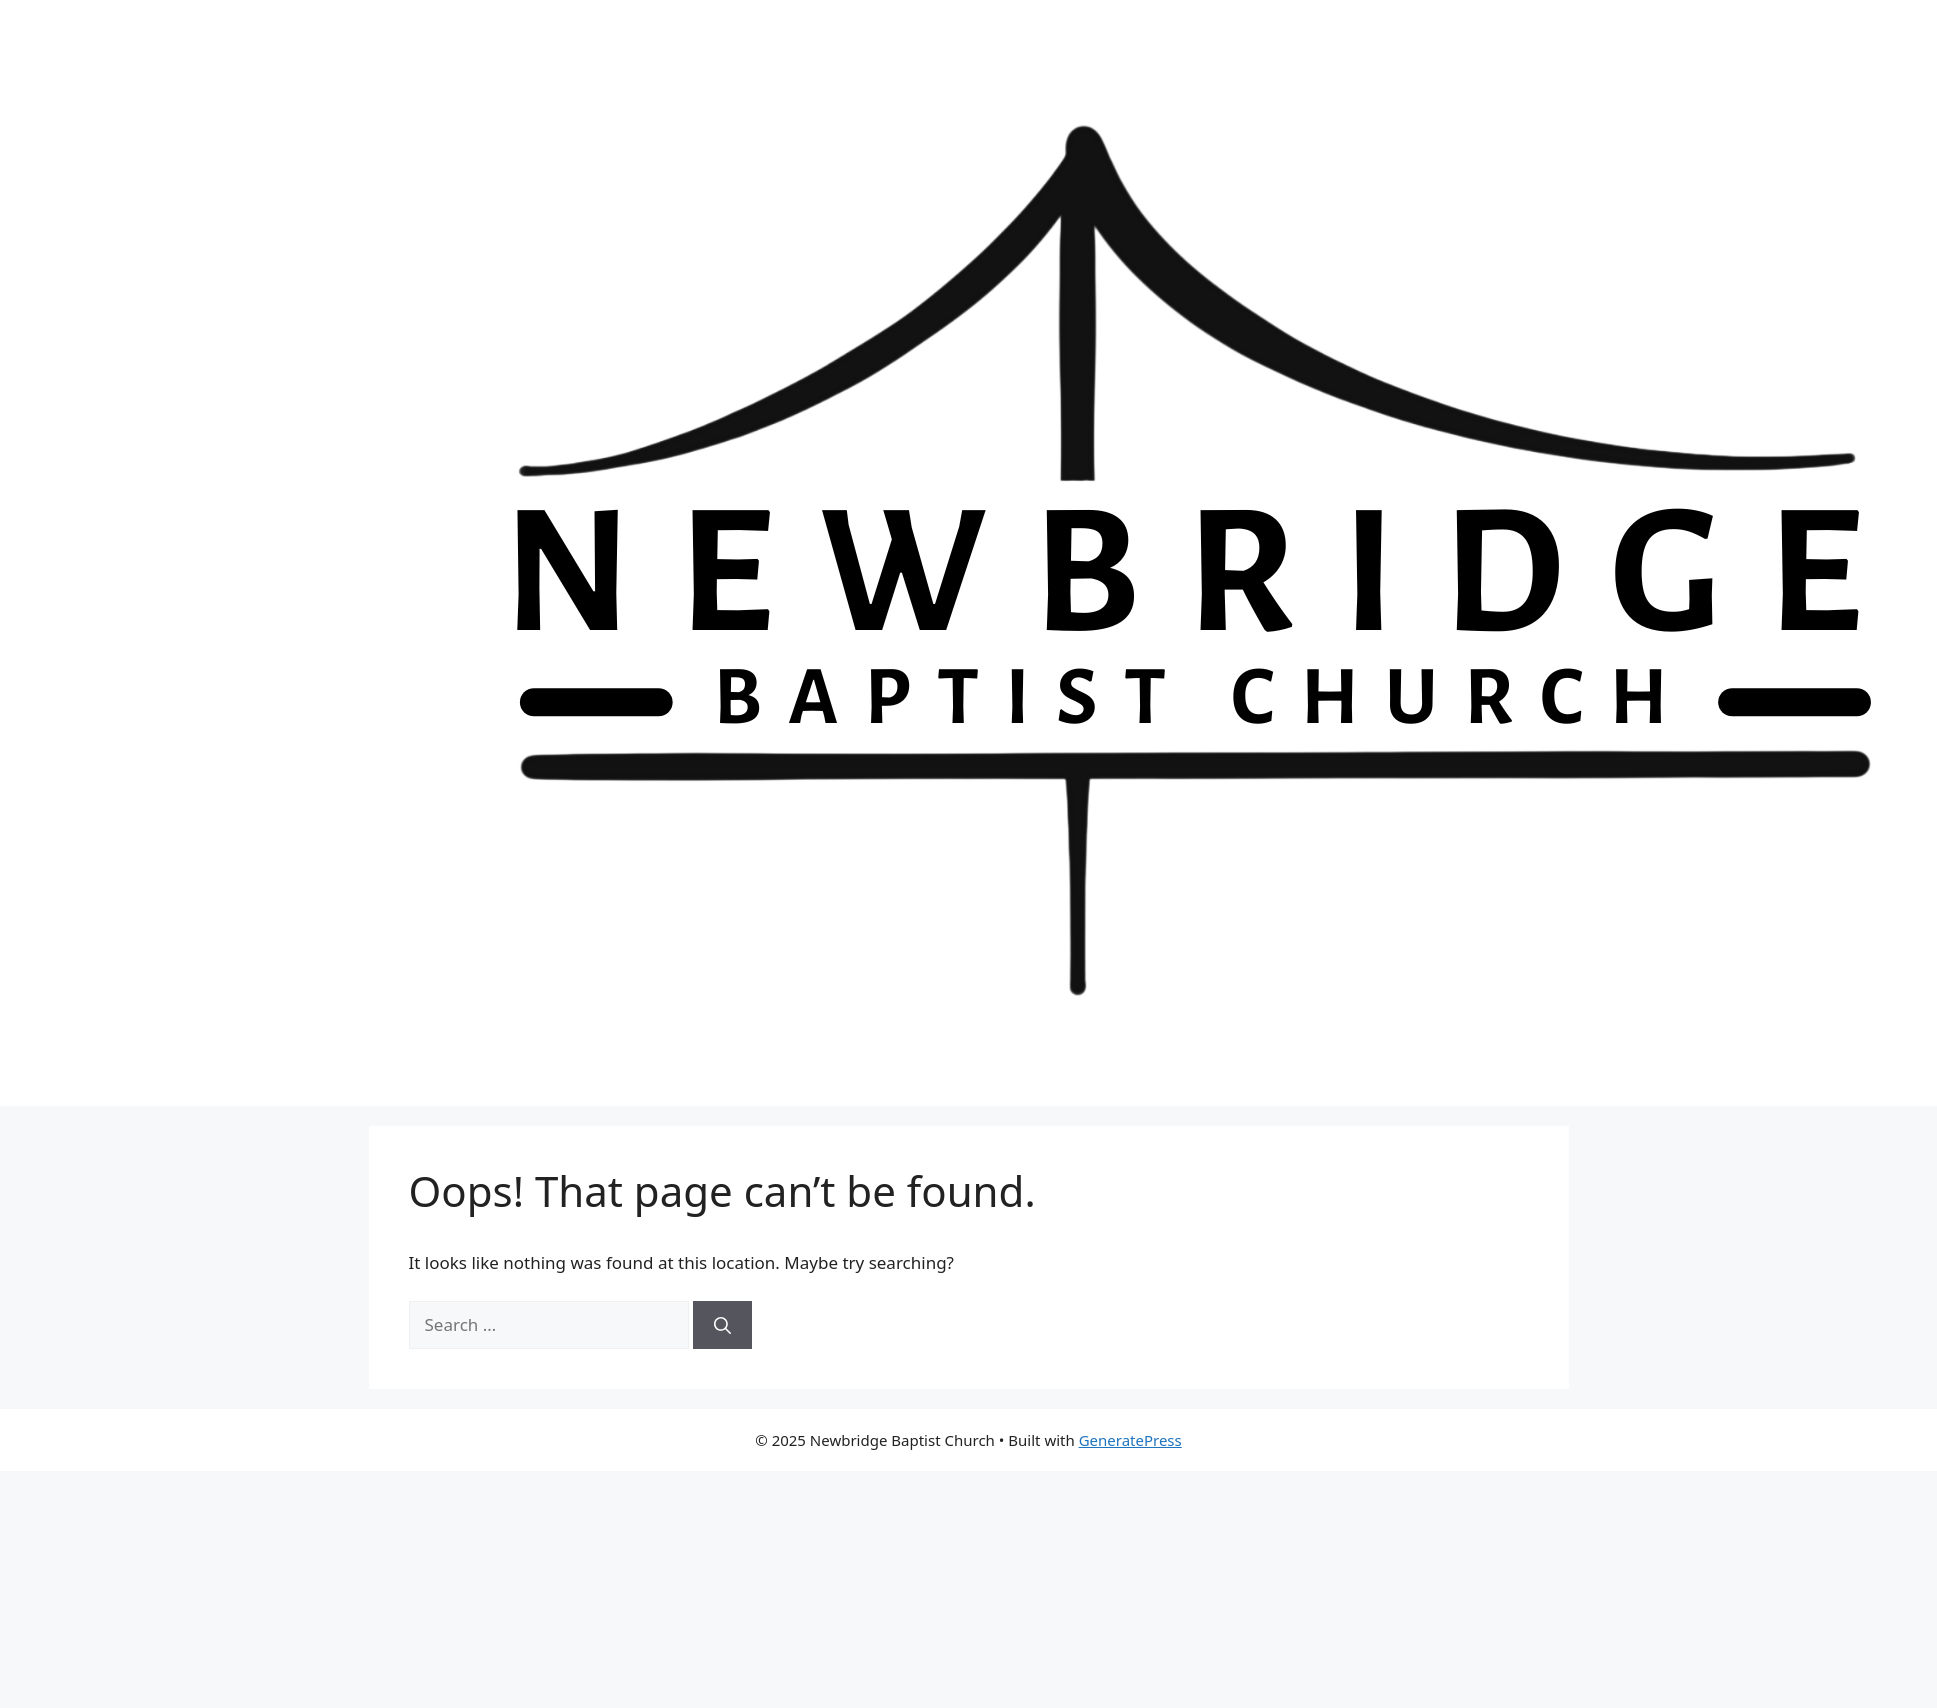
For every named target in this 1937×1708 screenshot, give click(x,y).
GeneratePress (1130, 1440)
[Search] (722, 1325)
